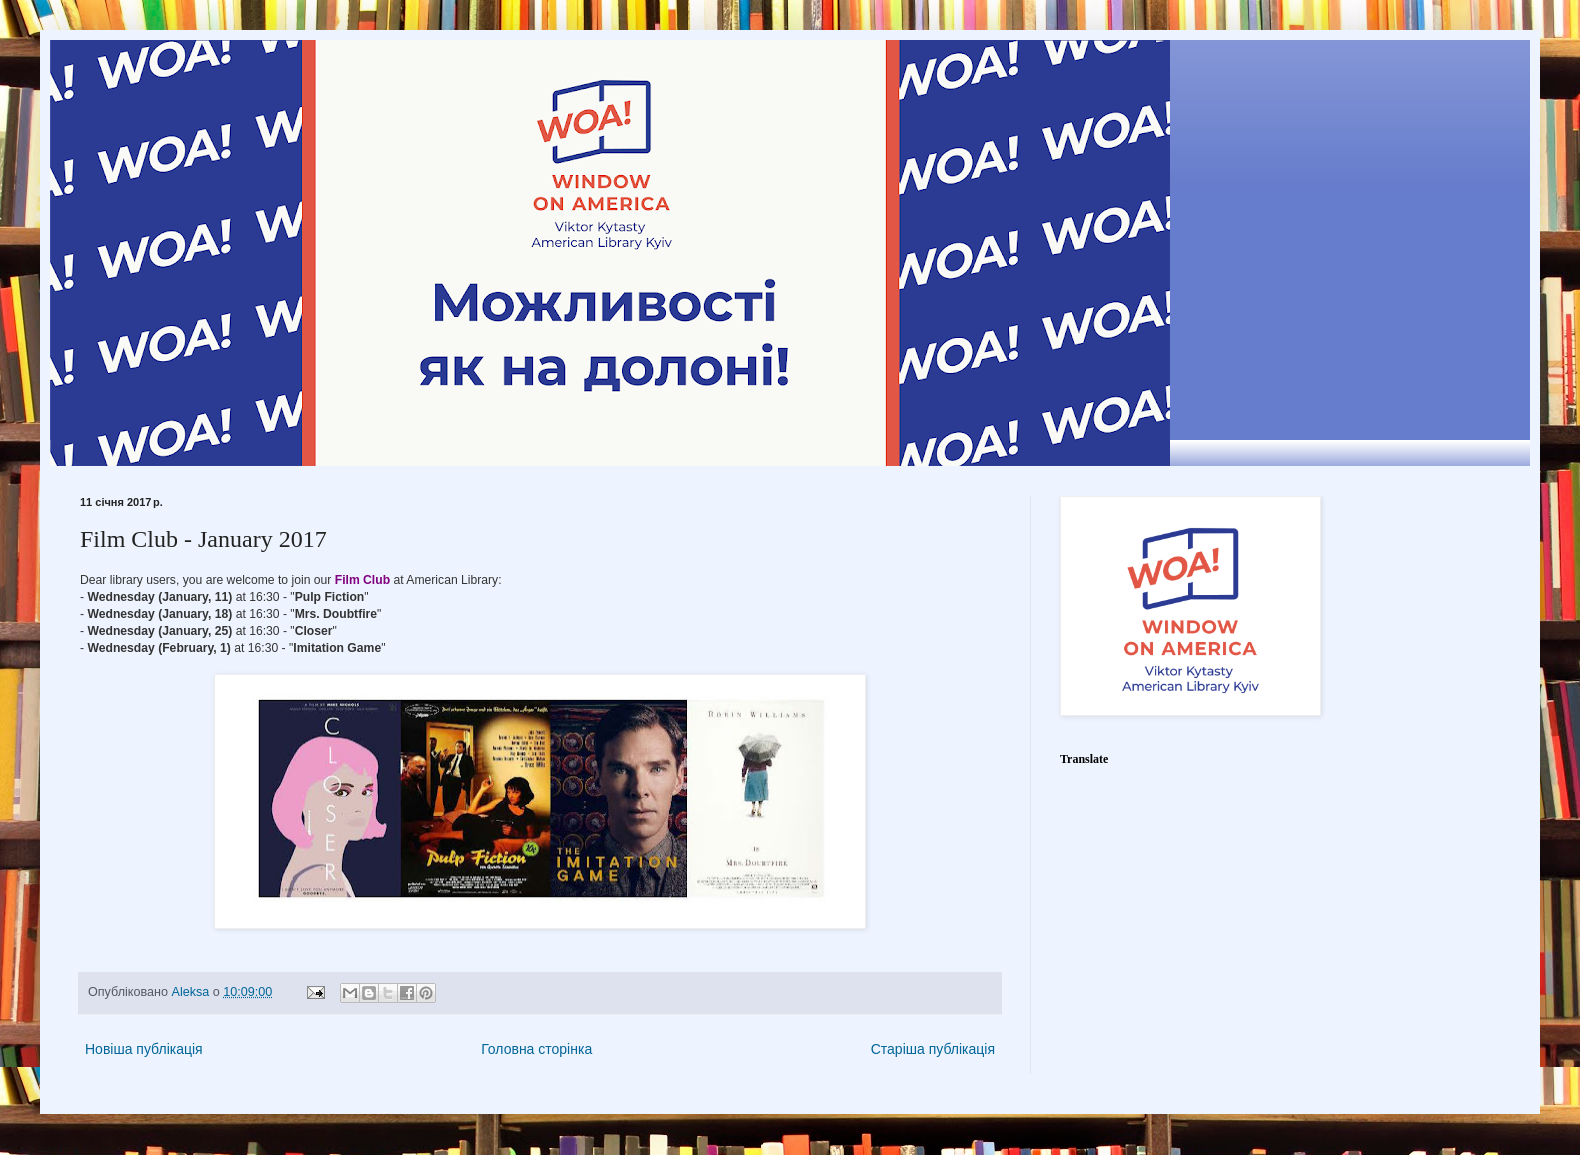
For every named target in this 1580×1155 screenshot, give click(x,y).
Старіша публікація (933, 1049)
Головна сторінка (536, 1049)
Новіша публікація (144, 1049)
